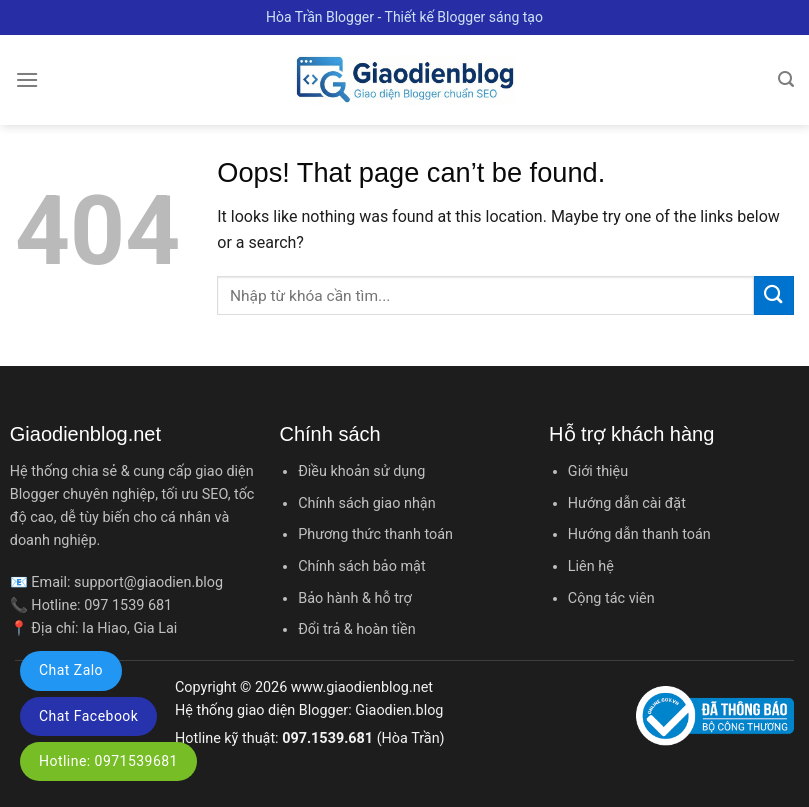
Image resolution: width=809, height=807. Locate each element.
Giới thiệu (598, 471)
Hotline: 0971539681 (108, 761)
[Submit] (774, 295)
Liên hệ (591, 566)
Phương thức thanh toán (375, 534)
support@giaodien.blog (148, 582)
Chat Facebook (88, 716)
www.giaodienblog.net (362, 687)
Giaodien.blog (399, 710)
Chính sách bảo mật (361, 566)
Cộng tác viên (611, 598)
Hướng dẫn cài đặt (627, 503)
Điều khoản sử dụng (361, 471)
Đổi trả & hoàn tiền (356, 629)
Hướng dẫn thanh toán (639, 534)
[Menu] (27, 79)
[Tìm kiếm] (786, 79)
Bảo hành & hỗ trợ (355, 598)
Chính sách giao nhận (366, 503)
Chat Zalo (71, 670)
